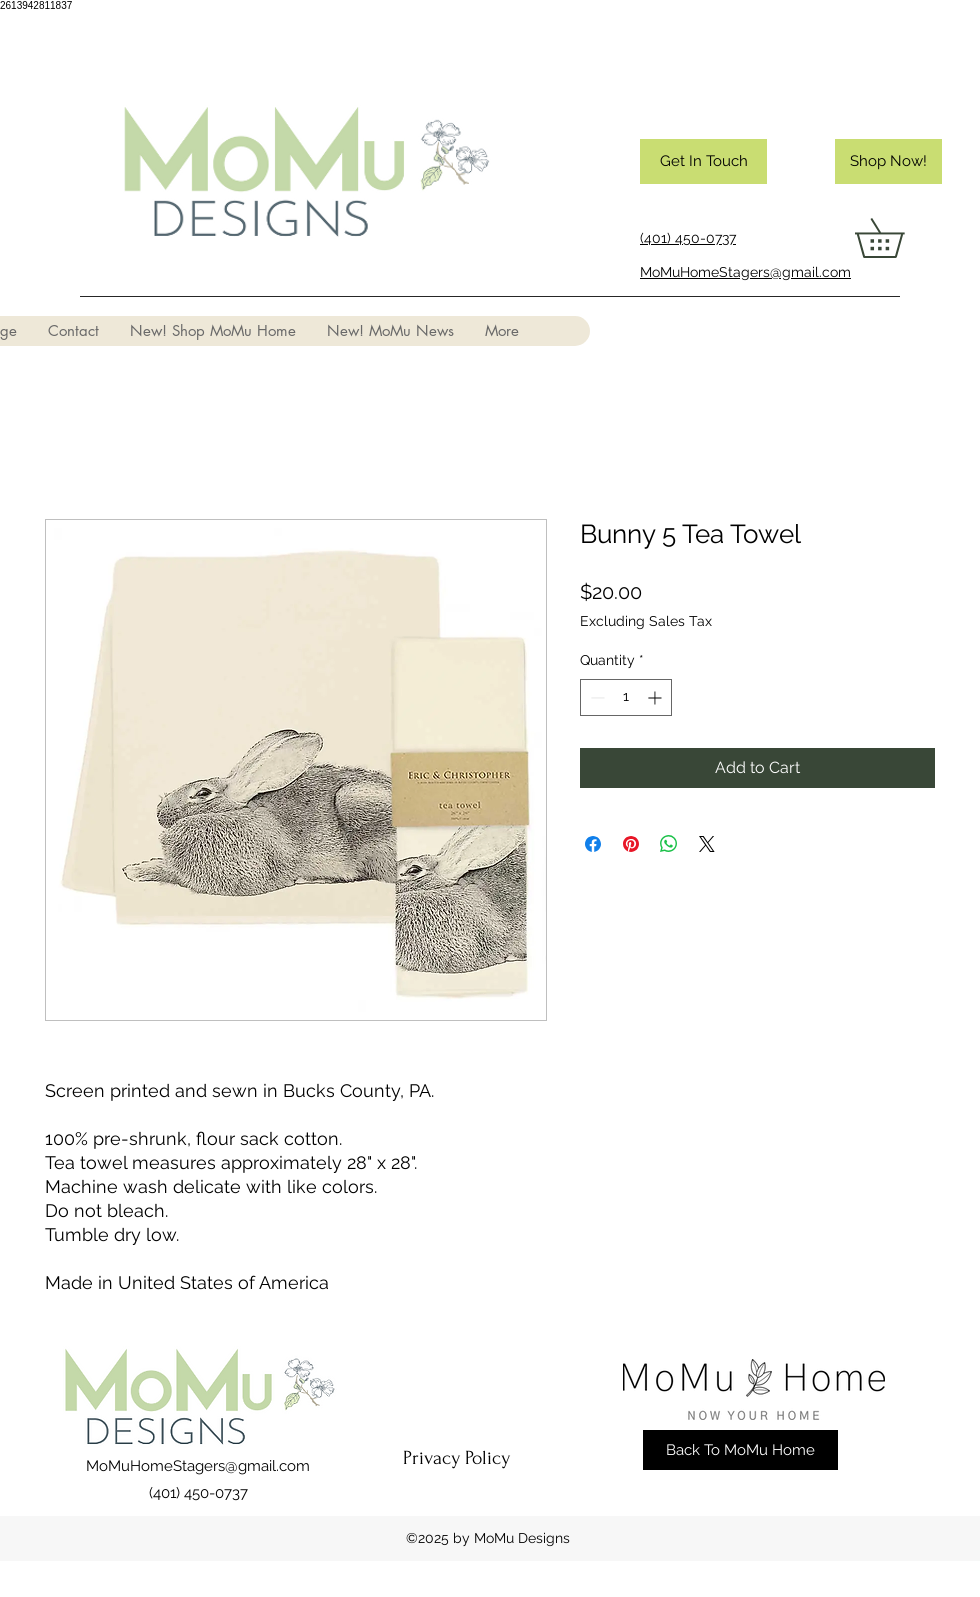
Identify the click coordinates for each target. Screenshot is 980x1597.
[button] (898, 238)
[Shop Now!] (888, 161)
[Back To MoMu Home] (740, 1450)
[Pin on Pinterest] (631, 844)
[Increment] (656, 697)
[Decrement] (595, 697)
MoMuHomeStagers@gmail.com (198, 1466)
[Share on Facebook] (593, 844)
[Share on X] (707, 844)
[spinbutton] (626, 697)
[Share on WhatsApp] (669, 844)
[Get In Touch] (703, 161)
